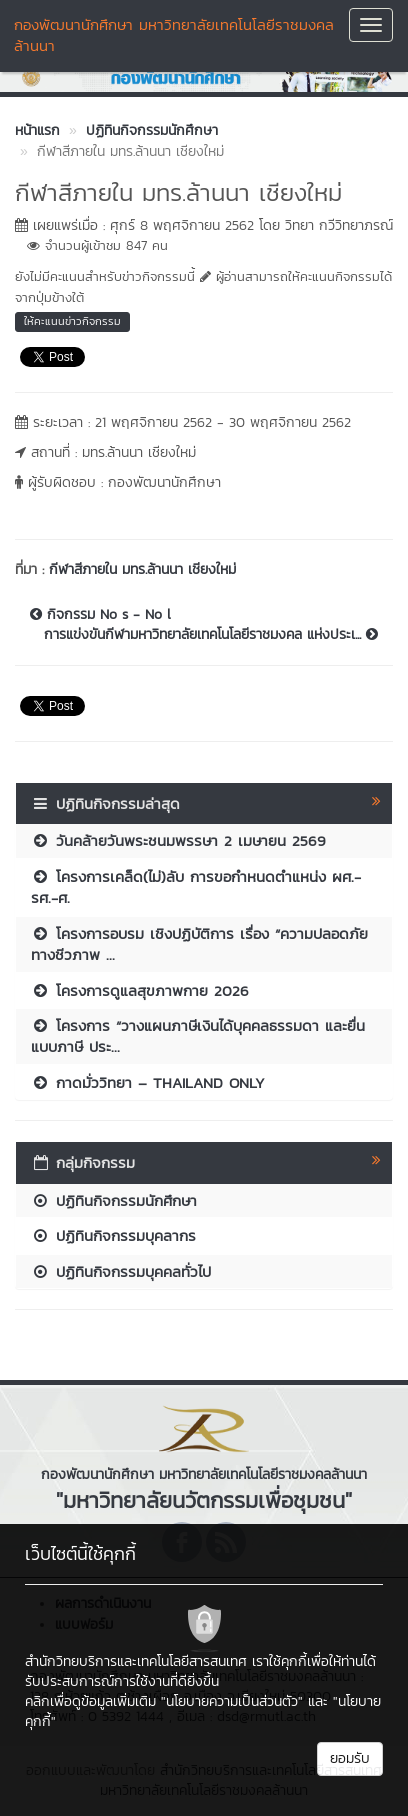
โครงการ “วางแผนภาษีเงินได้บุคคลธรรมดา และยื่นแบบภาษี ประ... (198, 1036)
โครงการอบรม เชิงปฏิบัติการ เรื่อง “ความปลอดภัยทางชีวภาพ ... (199, 944)
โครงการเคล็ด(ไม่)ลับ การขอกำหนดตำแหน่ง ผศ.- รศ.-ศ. (196, 887)
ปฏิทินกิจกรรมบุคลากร (113, 1235)
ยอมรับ (350, 1758)
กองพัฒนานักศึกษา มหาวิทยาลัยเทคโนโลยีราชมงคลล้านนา (174, 35)
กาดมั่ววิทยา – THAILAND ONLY (148, 1082)
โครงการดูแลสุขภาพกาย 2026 (140, 990)
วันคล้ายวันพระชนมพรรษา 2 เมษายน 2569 (178, 840)
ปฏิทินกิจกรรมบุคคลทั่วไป (121, 1271)
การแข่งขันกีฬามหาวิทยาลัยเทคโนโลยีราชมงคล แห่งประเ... (211, 635)
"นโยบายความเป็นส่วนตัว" (232, 1701)
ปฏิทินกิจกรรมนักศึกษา (114, 1200)
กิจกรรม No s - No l (100, 615)
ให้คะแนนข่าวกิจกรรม (72, 321)
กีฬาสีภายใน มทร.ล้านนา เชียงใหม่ (142, 569)
